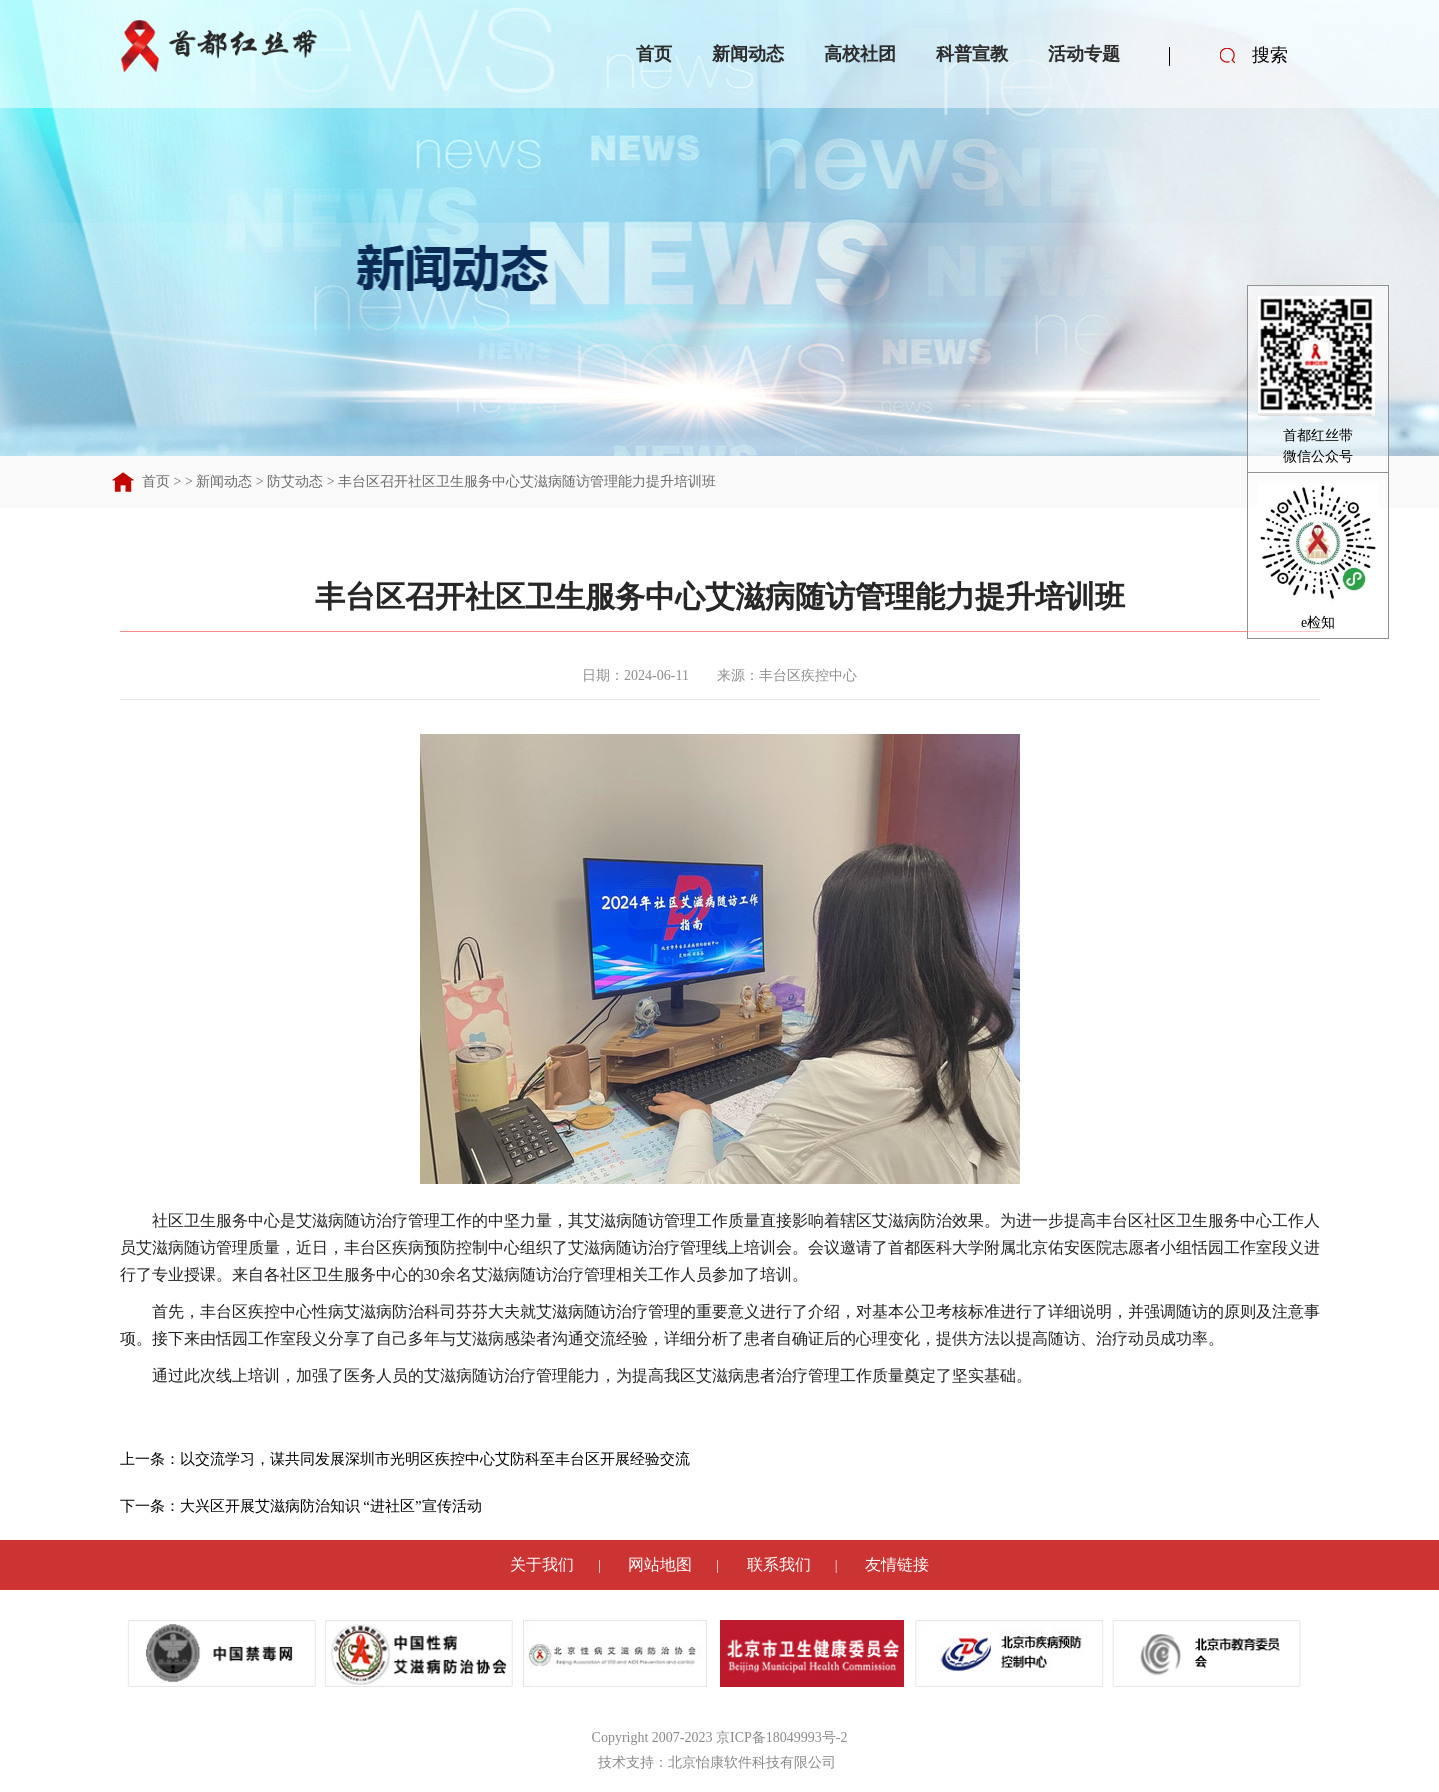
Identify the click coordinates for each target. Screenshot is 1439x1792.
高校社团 (860, 54)
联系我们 (779, 1564)
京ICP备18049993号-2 (781, 1737)
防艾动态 (295, 481)
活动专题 (1084, 54)
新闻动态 (748, 54)
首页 (654, 54)
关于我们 (542, 1564)
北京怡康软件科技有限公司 (752, 1762)
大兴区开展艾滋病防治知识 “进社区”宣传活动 (331, 1506)
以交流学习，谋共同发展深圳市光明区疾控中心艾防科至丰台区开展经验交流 (435, 1459)
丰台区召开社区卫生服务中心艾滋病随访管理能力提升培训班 (527, 481)
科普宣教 (972, 54)
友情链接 (897, 1564)
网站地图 (660, 1564)
